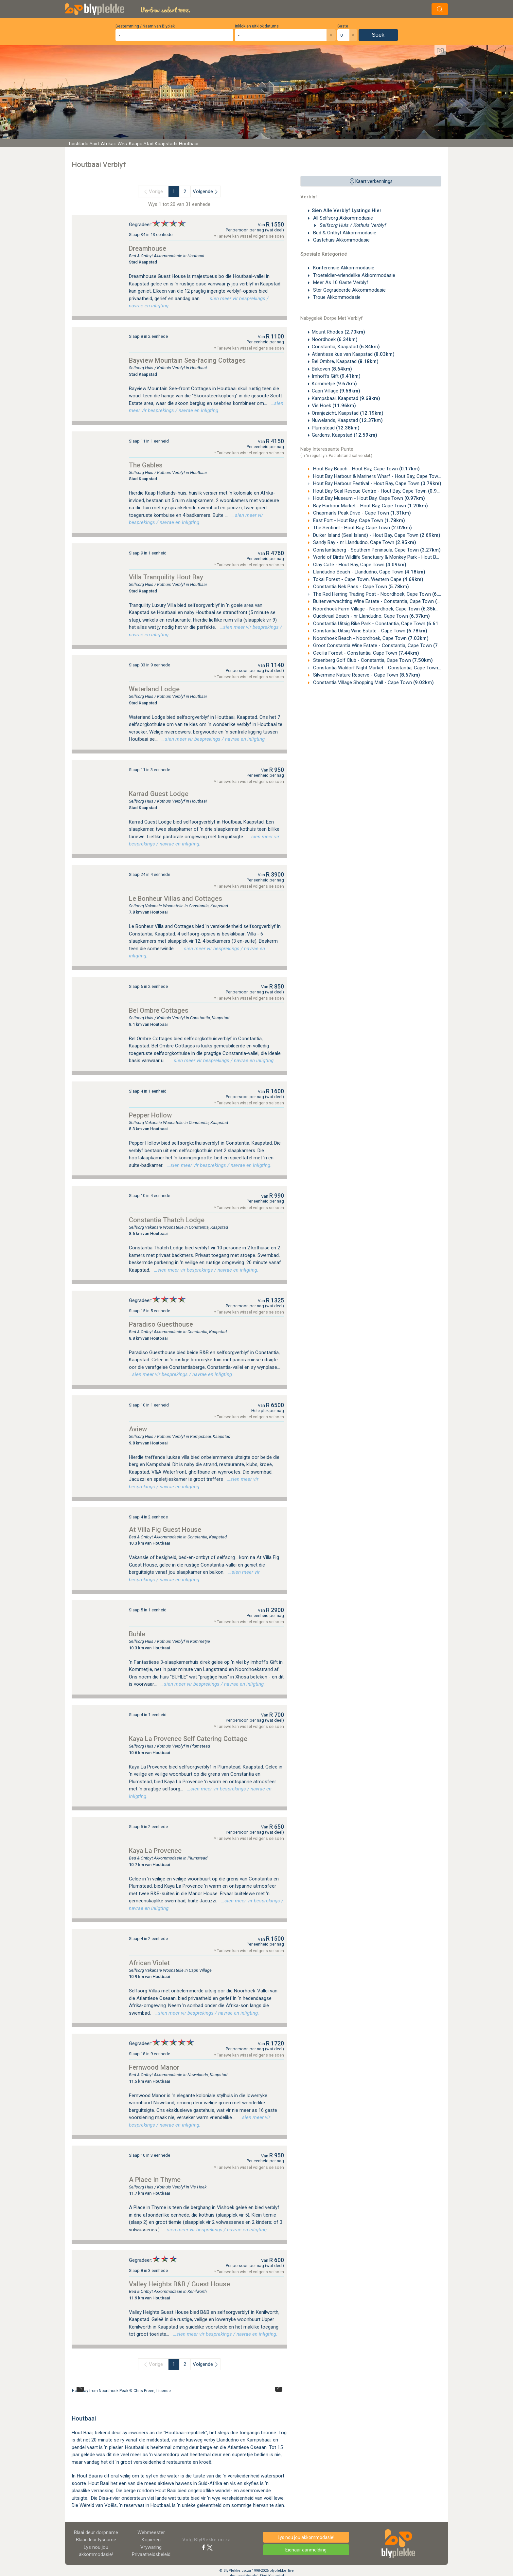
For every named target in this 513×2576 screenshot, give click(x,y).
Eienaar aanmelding (306, 2549)
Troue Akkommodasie (336, 297)
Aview (138, 1429)
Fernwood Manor (154, 2067)
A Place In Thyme (155, 2180)
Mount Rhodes (338, 332)
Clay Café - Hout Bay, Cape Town (359, 565)
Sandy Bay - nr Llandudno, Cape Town (364, 542)
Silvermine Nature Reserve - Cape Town (366, 675)
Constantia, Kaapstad (346, 347)
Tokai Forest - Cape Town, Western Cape (367, 579)
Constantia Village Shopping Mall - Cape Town (373, 682)
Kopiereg (151, 2540)
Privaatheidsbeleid (151, 2554)
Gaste (342, 26)
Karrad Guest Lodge (158, 794)
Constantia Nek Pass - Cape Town (360, 587)
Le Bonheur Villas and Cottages (175, 898)
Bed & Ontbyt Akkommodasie (344, 233)
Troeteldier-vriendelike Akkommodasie (353, 275)
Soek (378, 35)
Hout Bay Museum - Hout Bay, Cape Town (368, 498)
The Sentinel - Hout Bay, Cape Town (362, 528)
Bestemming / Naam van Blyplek (145, 26)
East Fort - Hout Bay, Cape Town (358, 520)
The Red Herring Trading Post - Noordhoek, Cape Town (382, 594)
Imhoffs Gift (336, 376)
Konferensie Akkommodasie (343, 268)
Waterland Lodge (154, 689)
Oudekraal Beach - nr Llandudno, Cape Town (371, 616)
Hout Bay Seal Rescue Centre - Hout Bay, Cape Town (380, 491)
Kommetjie (334, 384)
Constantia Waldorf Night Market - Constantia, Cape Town (386, 668)
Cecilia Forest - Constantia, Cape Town (365, 653)
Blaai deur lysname (96, 2540)
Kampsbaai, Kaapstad (346, 398)
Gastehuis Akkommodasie (341, 240)
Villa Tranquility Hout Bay (166, 577)
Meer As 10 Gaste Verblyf (340, 282)
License (163, 2390)
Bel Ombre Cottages (158, 1010)
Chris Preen (143, 2390)
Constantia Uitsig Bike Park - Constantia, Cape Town (379, 623)
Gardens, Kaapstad (344, 435)
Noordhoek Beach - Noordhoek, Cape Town (370, 638)
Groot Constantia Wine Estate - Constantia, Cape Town (383, 645)
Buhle (137, 1634)
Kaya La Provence (155, 1851)
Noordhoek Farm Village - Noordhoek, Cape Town (377, 609)
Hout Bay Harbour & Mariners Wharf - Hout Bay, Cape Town (387, 476)
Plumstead (336, 428)
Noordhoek (335, 339)
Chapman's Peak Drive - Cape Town (361, 513)
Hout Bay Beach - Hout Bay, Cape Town (366, 469)
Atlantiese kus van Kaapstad (353, 354)
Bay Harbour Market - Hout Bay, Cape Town (370, 506)
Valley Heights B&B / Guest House (179, 2284)
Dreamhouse (147, 248)
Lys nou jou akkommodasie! (306, 2537)
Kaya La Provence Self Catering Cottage (188, 1739)
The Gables (146, 465)
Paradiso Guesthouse (161, 1324)
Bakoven (332, 369)
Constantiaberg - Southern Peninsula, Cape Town (376, 550)
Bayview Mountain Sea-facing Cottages (187, 360)
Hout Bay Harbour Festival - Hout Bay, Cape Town (376, 483)
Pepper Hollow (150, 1115)
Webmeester (151, 2532)
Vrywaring (151, 2547)
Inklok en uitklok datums (257, 26)
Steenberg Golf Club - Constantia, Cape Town (372, 660)
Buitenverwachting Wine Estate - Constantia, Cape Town (384, 601)
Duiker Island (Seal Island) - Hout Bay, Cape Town (376, 535)
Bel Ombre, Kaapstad (345, 361)
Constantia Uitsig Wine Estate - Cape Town (369, 631)
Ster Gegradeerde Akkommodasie (349, 290)
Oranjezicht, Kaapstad (347, 413)
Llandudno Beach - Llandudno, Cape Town (368, 572)
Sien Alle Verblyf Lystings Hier (346, 210)
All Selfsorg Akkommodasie (342, 218)
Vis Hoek (334, 405)
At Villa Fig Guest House (165, 1529)
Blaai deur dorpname (96, 2532)
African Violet (149, 1963)
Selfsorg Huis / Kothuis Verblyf (352, 225)
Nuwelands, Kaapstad (347, 420)
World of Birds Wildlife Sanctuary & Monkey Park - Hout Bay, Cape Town (400, 557)
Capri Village (336, 391)
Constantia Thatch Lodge (166, 1220)
